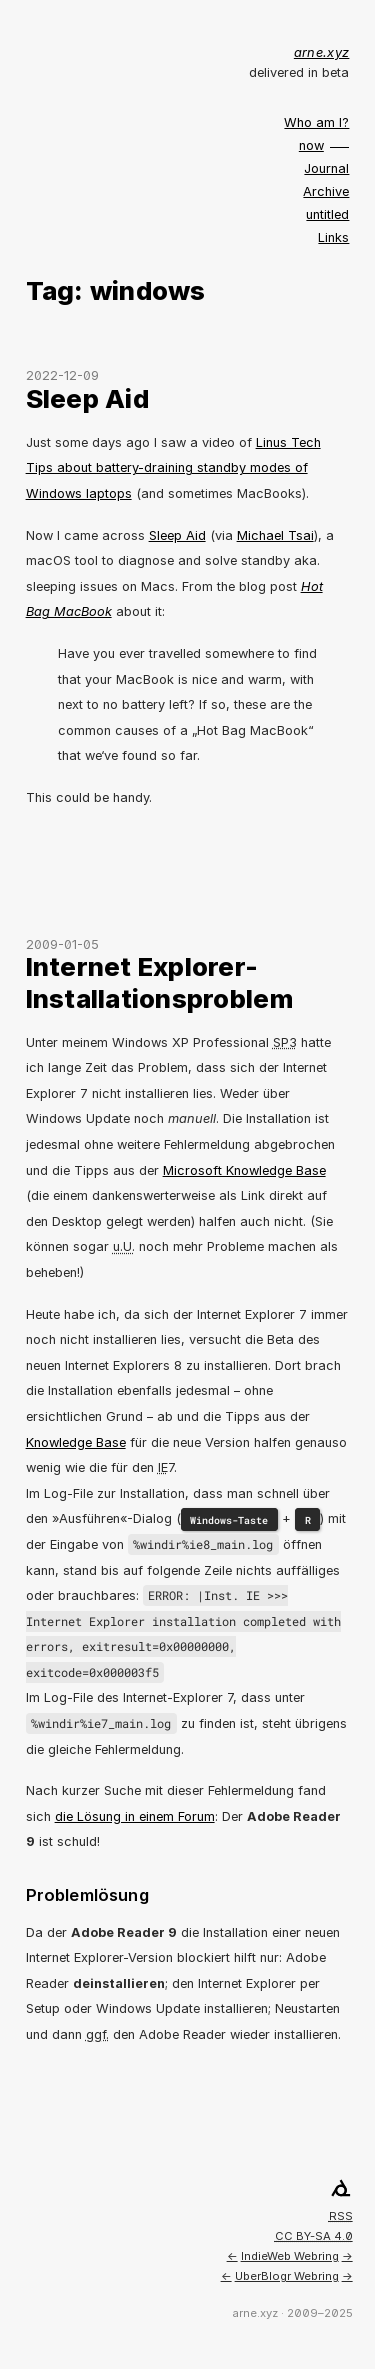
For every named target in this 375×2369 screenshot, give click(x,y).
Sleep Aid (87, 398)
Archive (326, 191)
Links (333, 237)
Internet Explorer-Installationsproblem (159, 982)
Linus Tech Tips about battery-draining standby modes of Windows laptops (173, 468)
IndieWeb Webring (290, 2256)
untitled (327, 214)
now (311, 145)
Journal (326, 168)
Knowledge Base (76, 1442)
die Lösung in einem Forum (135, 1816)
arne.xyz (322, 52)
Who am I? (316, 122)
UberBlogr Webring (287, 2276)
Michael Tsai (275, 535)
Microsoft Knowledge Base (244, 1170)
